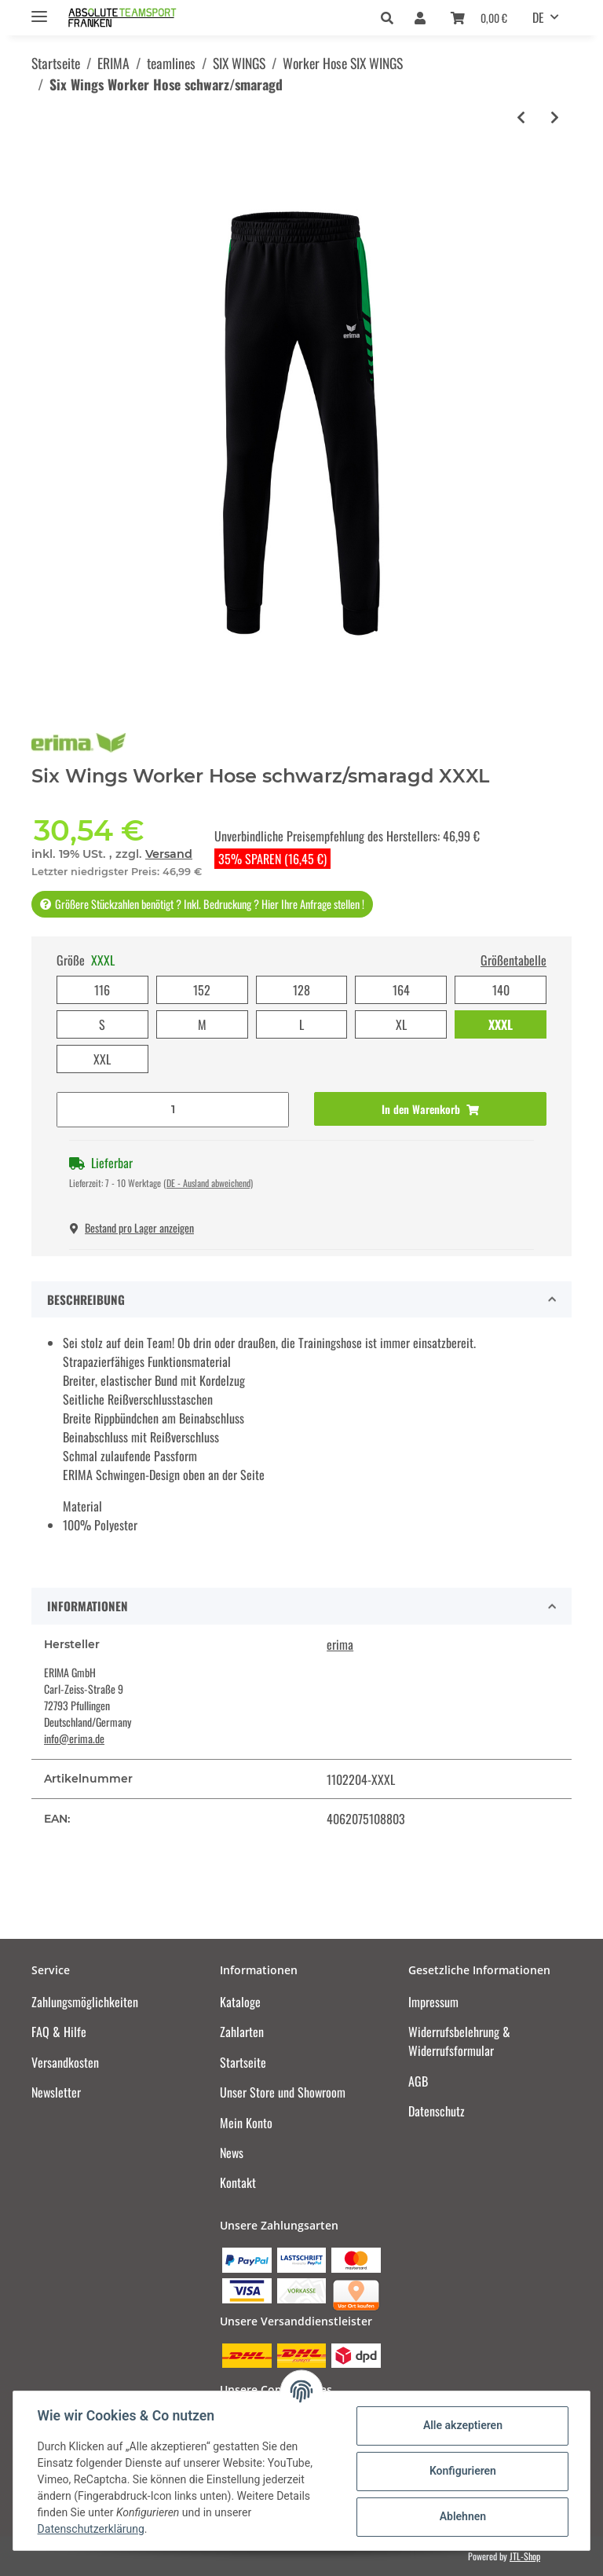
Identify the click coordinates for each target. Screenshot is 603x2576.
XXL (102, 1059)
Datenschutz (436, 2110)
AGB (418, 2081)
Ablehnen (461, 2516)
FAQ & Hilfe (58, 2031)
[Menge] (172, 1110)
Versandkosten (65, 2062)
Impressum (433, 2001)
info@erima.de (74, 1738)
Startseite (243, 2062)
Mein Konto (246, 2122)
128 (301, 989)
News (231, 2152)
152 (201, 989)
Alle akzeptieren (461, 2425)
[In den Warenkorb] (430, 1109)
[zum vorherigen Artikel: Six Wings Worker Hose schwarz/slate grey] (521, 117)
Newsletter (56, 2092)
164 (401, 989)
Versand (168, 854)
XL (401, 1024)
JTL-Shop (525, 2556)
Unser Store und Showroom (282, 2092)
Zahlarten (242, 2031)
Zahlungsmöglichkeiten (84, 2001)
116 (102, 989)
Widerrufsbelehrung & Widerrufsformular (459, 2041)
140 (501, 989)
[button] (391, 17)
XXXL (500, 1024)
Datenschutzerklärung (91, 2529)
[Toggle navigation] (39, 10)
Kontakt (238, 2182)
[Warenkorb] (479, 17)
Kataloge (240, 2001)
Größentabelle (513, 960)
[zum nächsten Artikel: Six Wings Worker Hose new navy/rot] (555, 117)
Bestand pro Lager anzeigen (132, 1227)
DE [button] (538, 17)
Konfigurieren (461, 2470)
